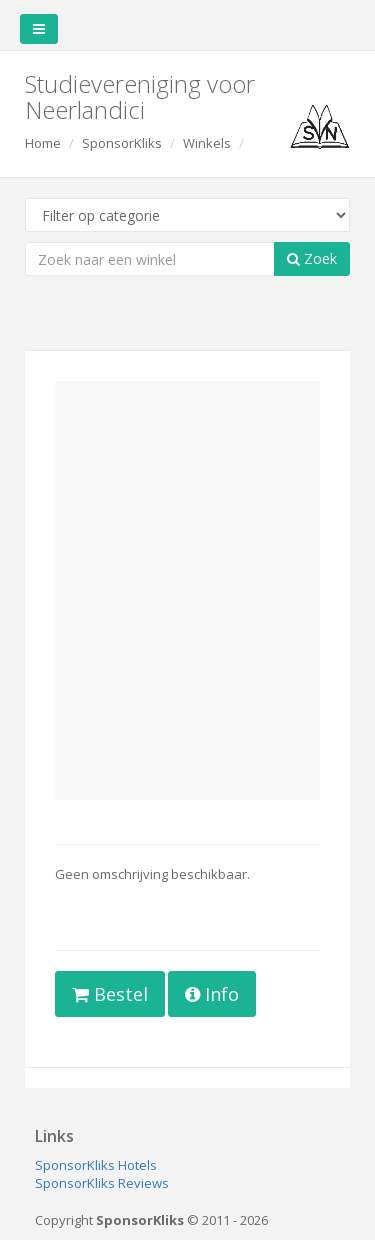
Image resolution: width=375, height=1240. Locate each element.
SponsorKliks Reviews (102, 1183)
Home (43, 143)
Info (212, 994)
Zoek (312, 258)
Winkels (207, 143)
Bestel (110, 994)
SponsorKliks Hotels (96, 1165)
